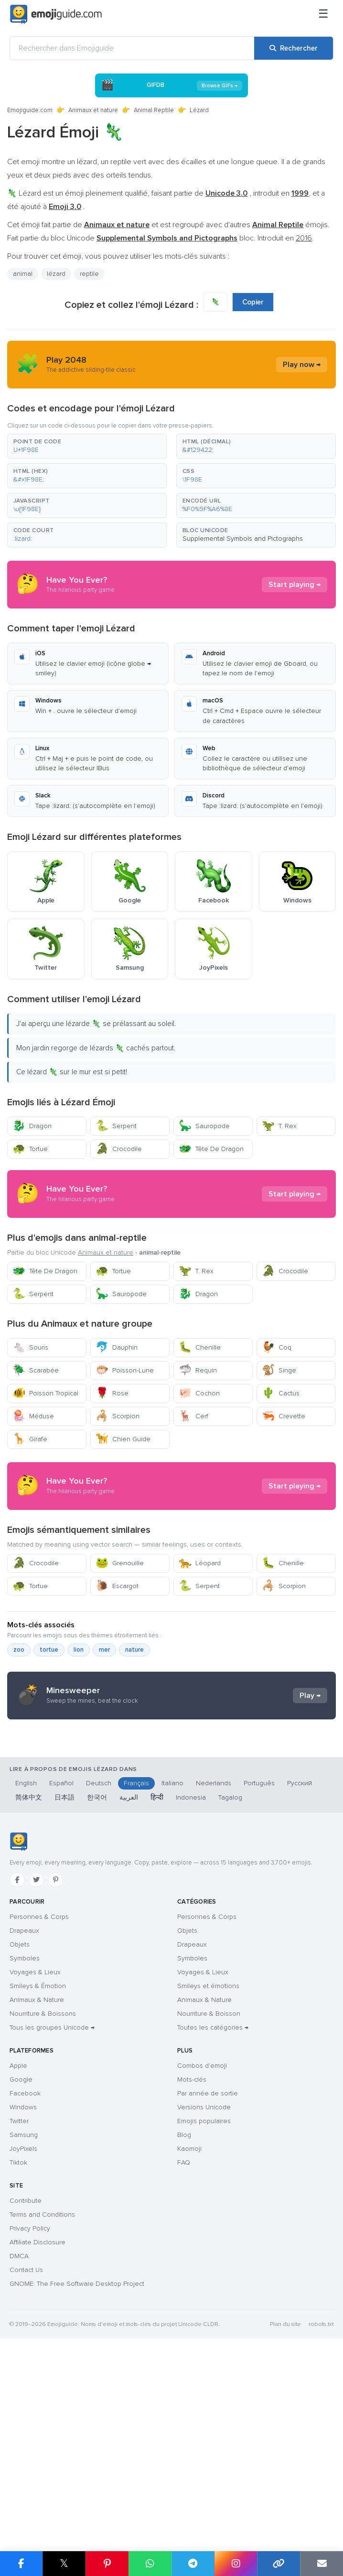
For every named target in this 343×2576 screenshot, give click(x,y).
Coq (276, 1347)
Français (136, 1964)
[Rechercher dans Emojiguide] (132, 48)
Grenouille (120, 1649)
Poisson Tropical (45, 1393)
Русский (299, 1964)
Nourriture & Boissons (43, 2195)
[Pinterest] (55, 2061)
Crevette (283, 1416)
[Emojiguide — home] (56, 14)
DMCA (19, 2437)
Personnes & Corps (39, 2098)
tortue (49, 1735)
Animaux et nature (93, 110)
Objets (20, 2126)
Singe (279, 1370)
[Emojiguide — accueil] (18, 2022)
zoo (18, 1735)
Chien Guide (123, 1439)
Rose (112, 1393)
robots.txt (321, 2505)
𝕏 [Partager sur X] (64, 2563)
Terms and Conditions (42, 2396)
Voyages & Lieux (35, 2153)
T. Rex (279, 1126)
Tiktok (18, 2344)
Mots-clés (191, 2261)
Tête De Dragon (211, 1148)
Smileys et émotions (208, 2167)
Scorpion (117, 1416)
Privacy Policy (30, 2410)
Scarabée (35, 1370)
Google (21, 2261)
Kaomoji (189, 2330)
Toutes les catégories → (212, 2209)
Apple (18, 2247)
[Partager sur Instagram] (235, 2563)
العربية (128, 1979)
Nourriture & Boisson (208, 2195)
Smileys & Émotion (38, 2167)
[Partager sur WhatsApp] (150, 2563)
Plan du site (285, 2505)
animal (22, 274)
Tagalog (230, 1979)
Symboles (25, 2140)
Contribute (26, 2382)
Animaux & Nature (37, 2181)
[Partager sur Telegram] (193, 2563)
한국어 (97, 1979)
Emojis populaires (204, 2302)
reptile (89, 274)
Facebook (25, 2275)
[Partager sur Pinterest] (107, 2563)
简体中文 (28, 1979)
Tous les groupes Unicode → (52, 2209)
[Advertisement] (171, 1529)
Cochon (199, 1393)
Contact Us (26, 2451)
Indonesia (191, 1979)
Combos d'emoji (202, 2247)
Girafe (29, 1439)
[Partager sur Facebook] (21, 2563)
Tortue (30, 1148)
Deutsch (98, 1964)
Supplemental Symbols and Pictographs (242, 538)
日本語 (64, 1979)
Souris (30, 1347)
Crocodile (119, 1148)
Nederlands (213, 1964)
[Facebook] (17, 2061)
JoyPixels (23, 2330)
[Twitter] (36, 2061)
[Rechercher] (293, 48)
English (26, 1964)
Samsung (24, 2316)
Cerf (193, 1416)
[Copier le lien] (278, 2563)
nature (134, 1735)
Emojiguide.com (30, 110)
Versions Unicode (204, 2288)
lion (79, 1735)
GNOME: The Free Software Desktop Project (77, 2465)
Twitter (19, 2302)
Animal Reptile (154, 110)
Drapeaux (24, 2112)
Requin (198, 1370)
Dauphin (117, 1347)
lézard (56, 274)
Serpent (116, 1126)
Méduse (33, 1416)
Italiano (172, 1964)
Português (259, 1964)
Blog (184, 2316)
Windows (23, 2288)
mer (104, 1735)
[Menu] (323, 14)
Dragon (32, 1126)
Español (61, 1964)
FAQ (183, 2344)
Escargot (117, 1671)
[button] (87, 446)
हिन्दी (156, 1979)
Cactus (281, 1393)
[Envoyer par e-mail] (321, 2563)
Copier (253, 302)
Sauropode (204, 1126)
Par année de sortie (207, 2275)
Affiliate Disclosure (37, 2423)
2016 (304, 238)
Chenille (200, 1347)
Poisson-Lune (125, 1370)
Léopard (200, 1649)
